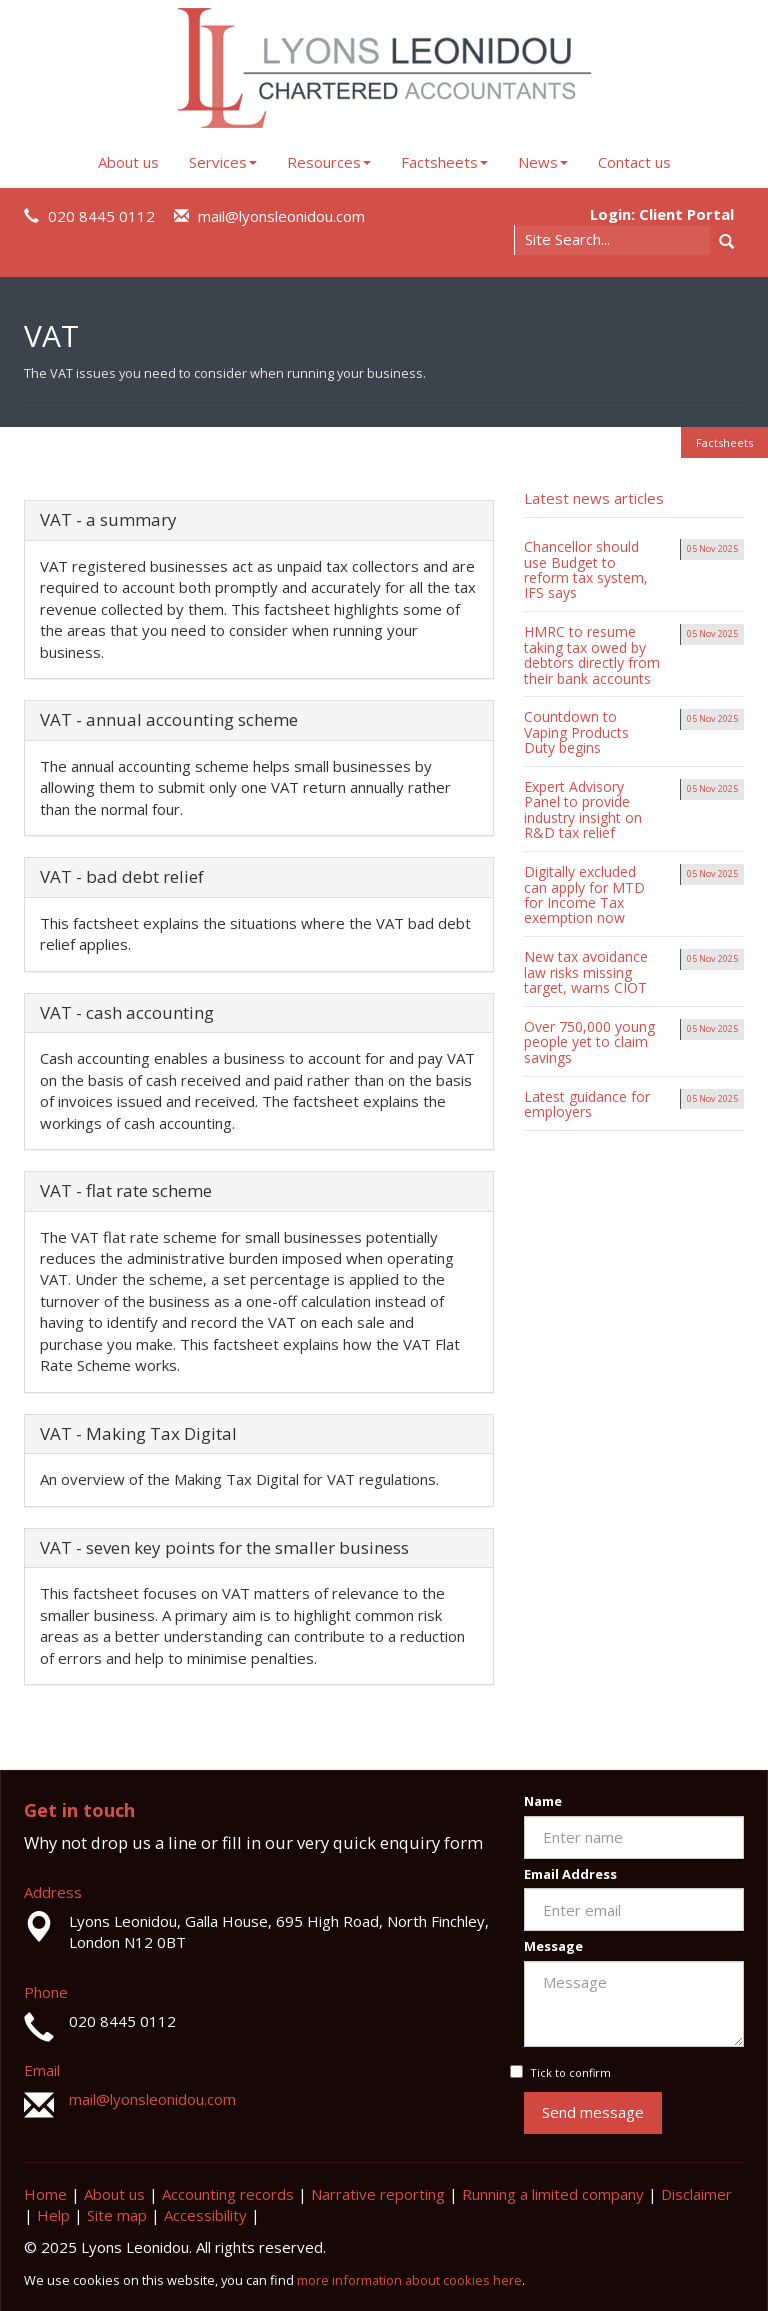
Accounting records (228, 2194)
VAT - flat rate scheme (126, 1190)
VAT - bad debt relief (122, 876)
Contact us (634, 162)
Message (553, 1946)
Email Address (570, 1874)
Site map (117, 2215)
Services (223, 162)
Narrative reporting (378, 2194)
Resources (329, 162)
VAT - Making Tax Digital (138, 1433)
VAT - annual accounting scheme (169, 719)
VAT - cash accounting (127, 1012)
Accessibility (205, 2215)
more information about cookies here (409, 2280)
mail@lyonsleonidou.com (281, 216)
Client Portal (686, 214)
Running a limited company (553, 2194)
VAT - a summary (108, 519)
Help (53, 2215)
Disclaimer (696, 2194)
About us (128, 162)
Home (45, 2194)
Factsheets (444, 162)
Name (543, 1801)
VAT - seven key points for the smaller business (224, 1547)
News (543, 162)
